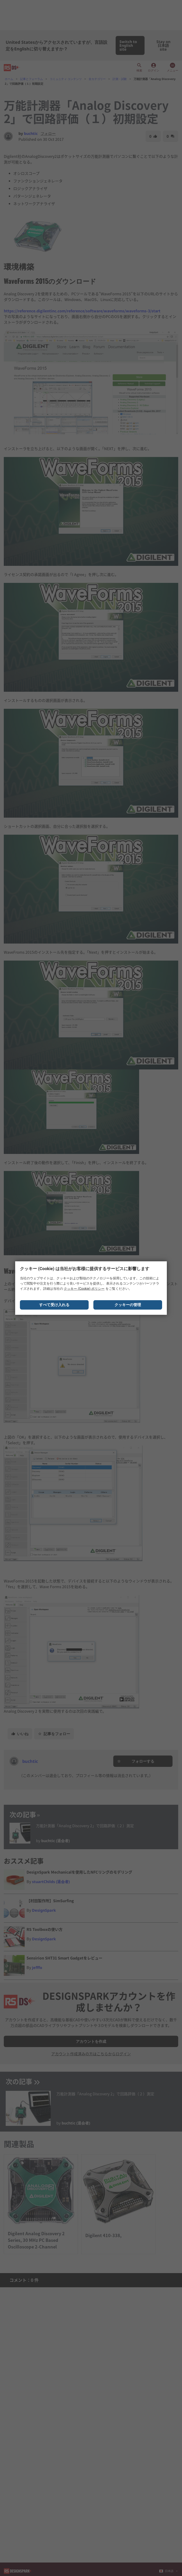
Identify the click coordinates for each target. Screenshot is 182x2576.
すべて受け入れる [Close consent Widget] (54, 1305)
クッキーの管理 (127, 1305)
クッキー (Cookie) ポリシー (84, 1289)
